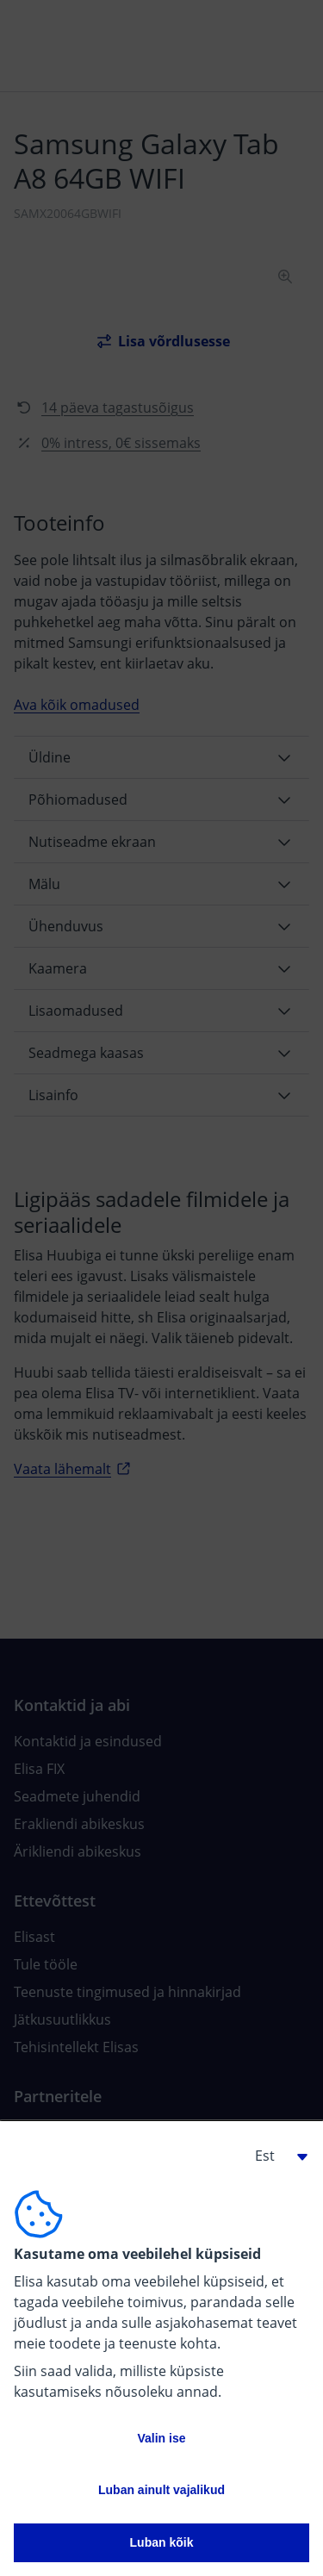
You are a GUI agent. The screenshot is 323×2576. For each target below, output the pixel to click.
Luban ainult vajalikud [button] (161, 2490)
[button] (274, 2155)
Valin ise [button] (161, 2438)
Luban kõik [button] (162, 2542)
